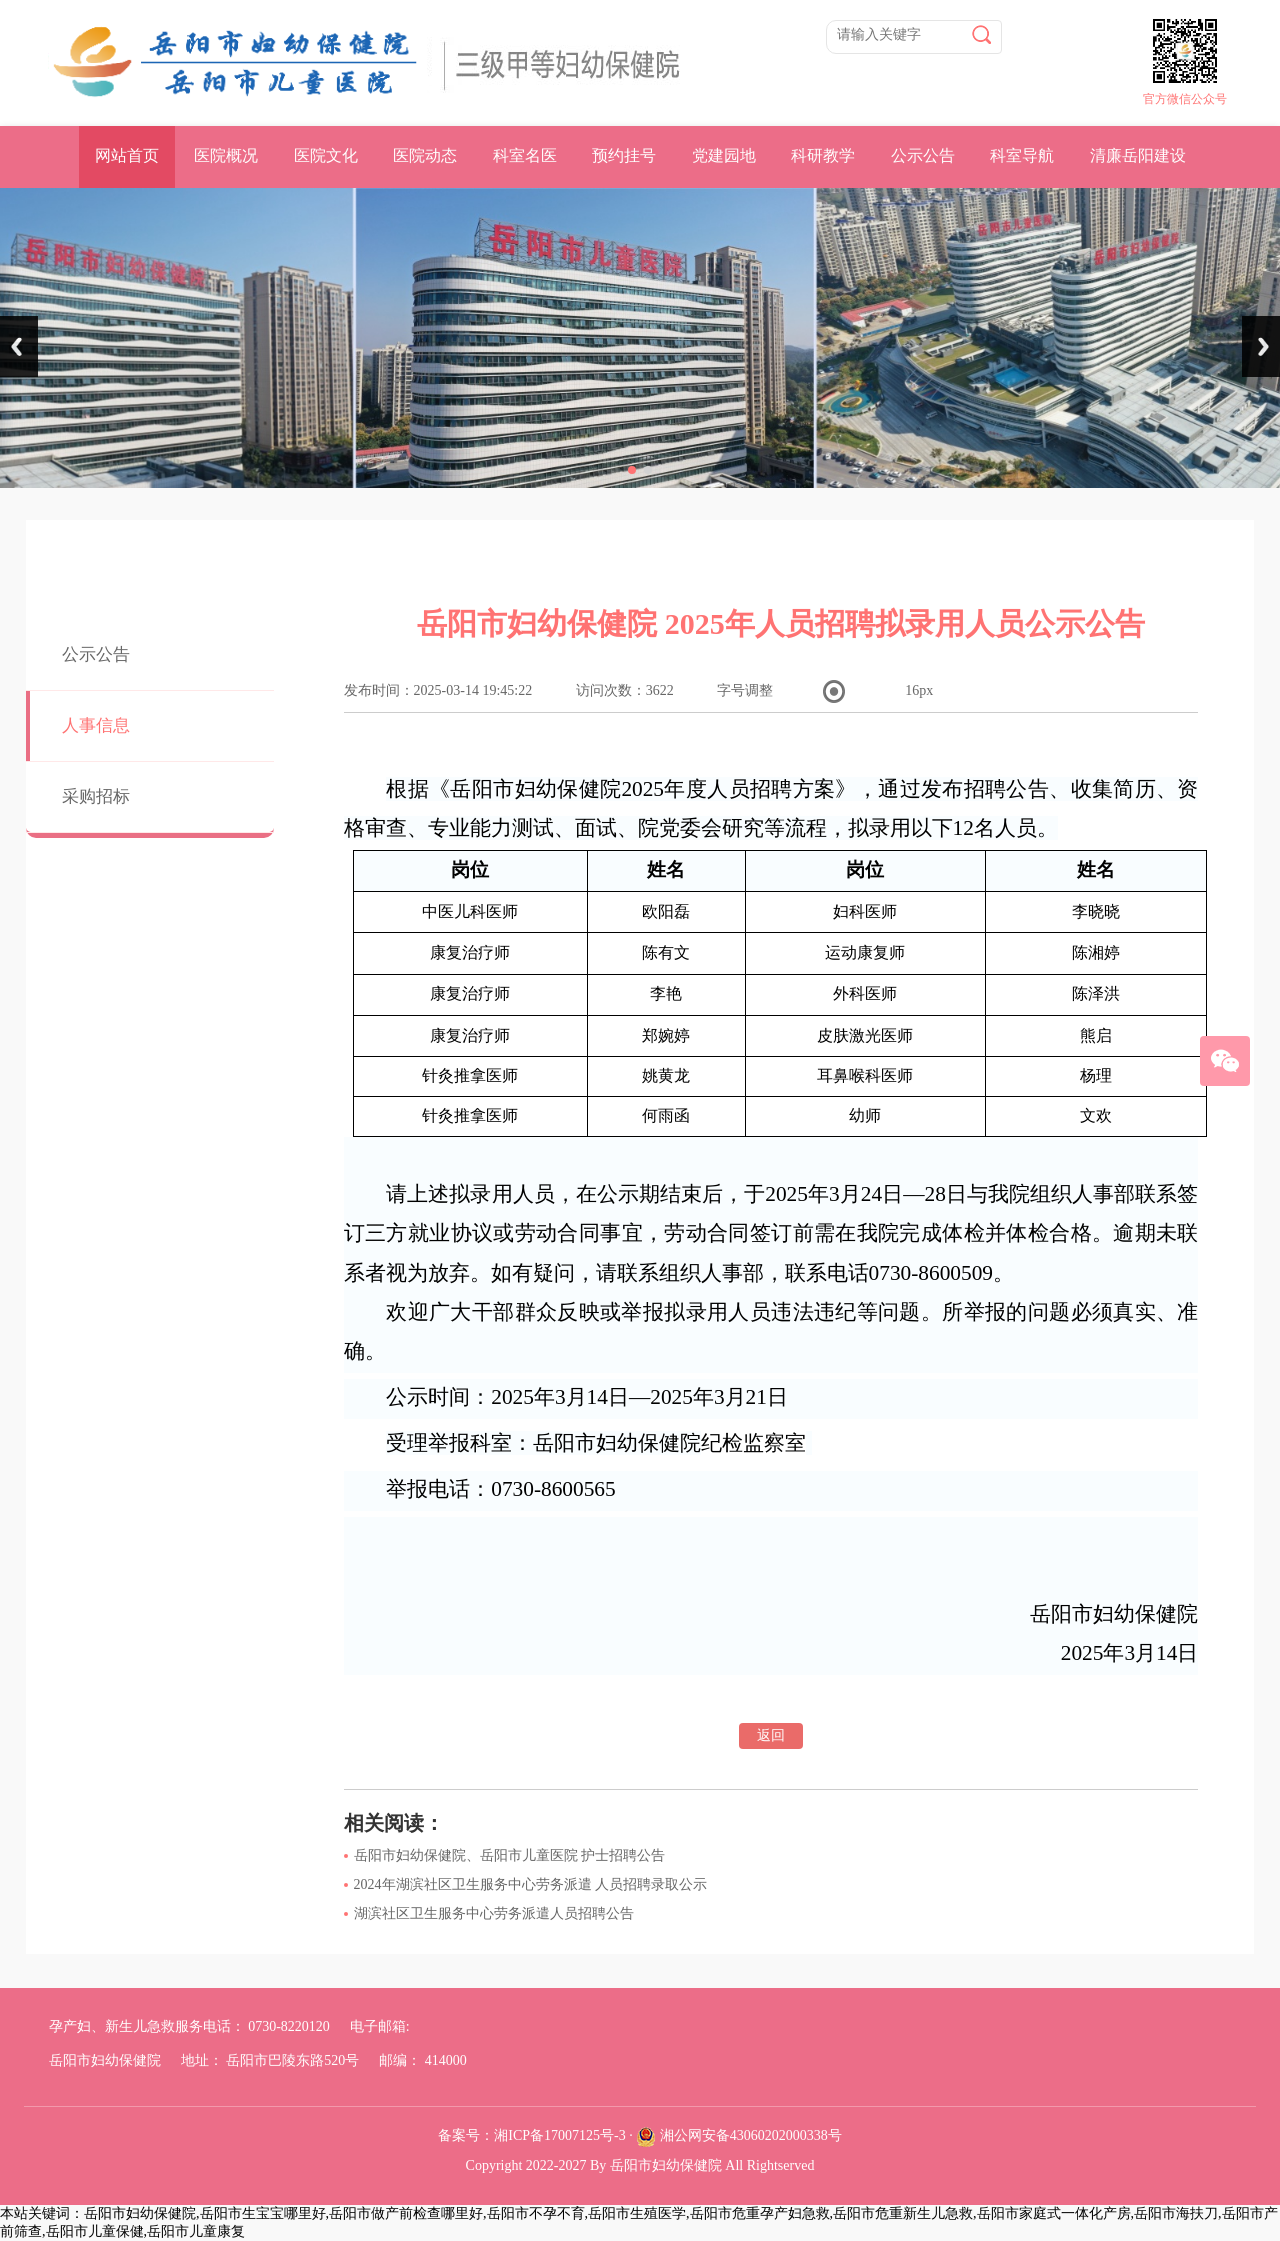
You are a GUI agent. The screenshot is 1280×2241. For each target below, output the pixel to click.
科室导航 (1022, 155)
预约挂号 (624, 155)
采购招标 (96, 796)
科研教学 (823, 155)
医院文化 (326, 155)
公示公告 (923, 155)
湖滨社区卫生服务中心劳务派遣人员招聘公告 (494, 1913)
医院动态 (425, 155)
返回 (771, 1735)
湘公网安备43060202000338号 (751, 2135)
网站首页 (127, 155)
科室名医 (525, 155)
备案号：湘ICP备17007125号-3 (531, 2135)
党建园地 (724, 155)
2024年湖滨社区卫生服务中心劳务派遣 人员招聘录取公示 (531, 1884)
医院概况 (226, 155)
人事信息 (96, 725)
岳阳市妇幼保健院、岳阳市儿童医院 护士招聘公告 (510, 1855)
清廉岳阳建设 (1138, 155)
